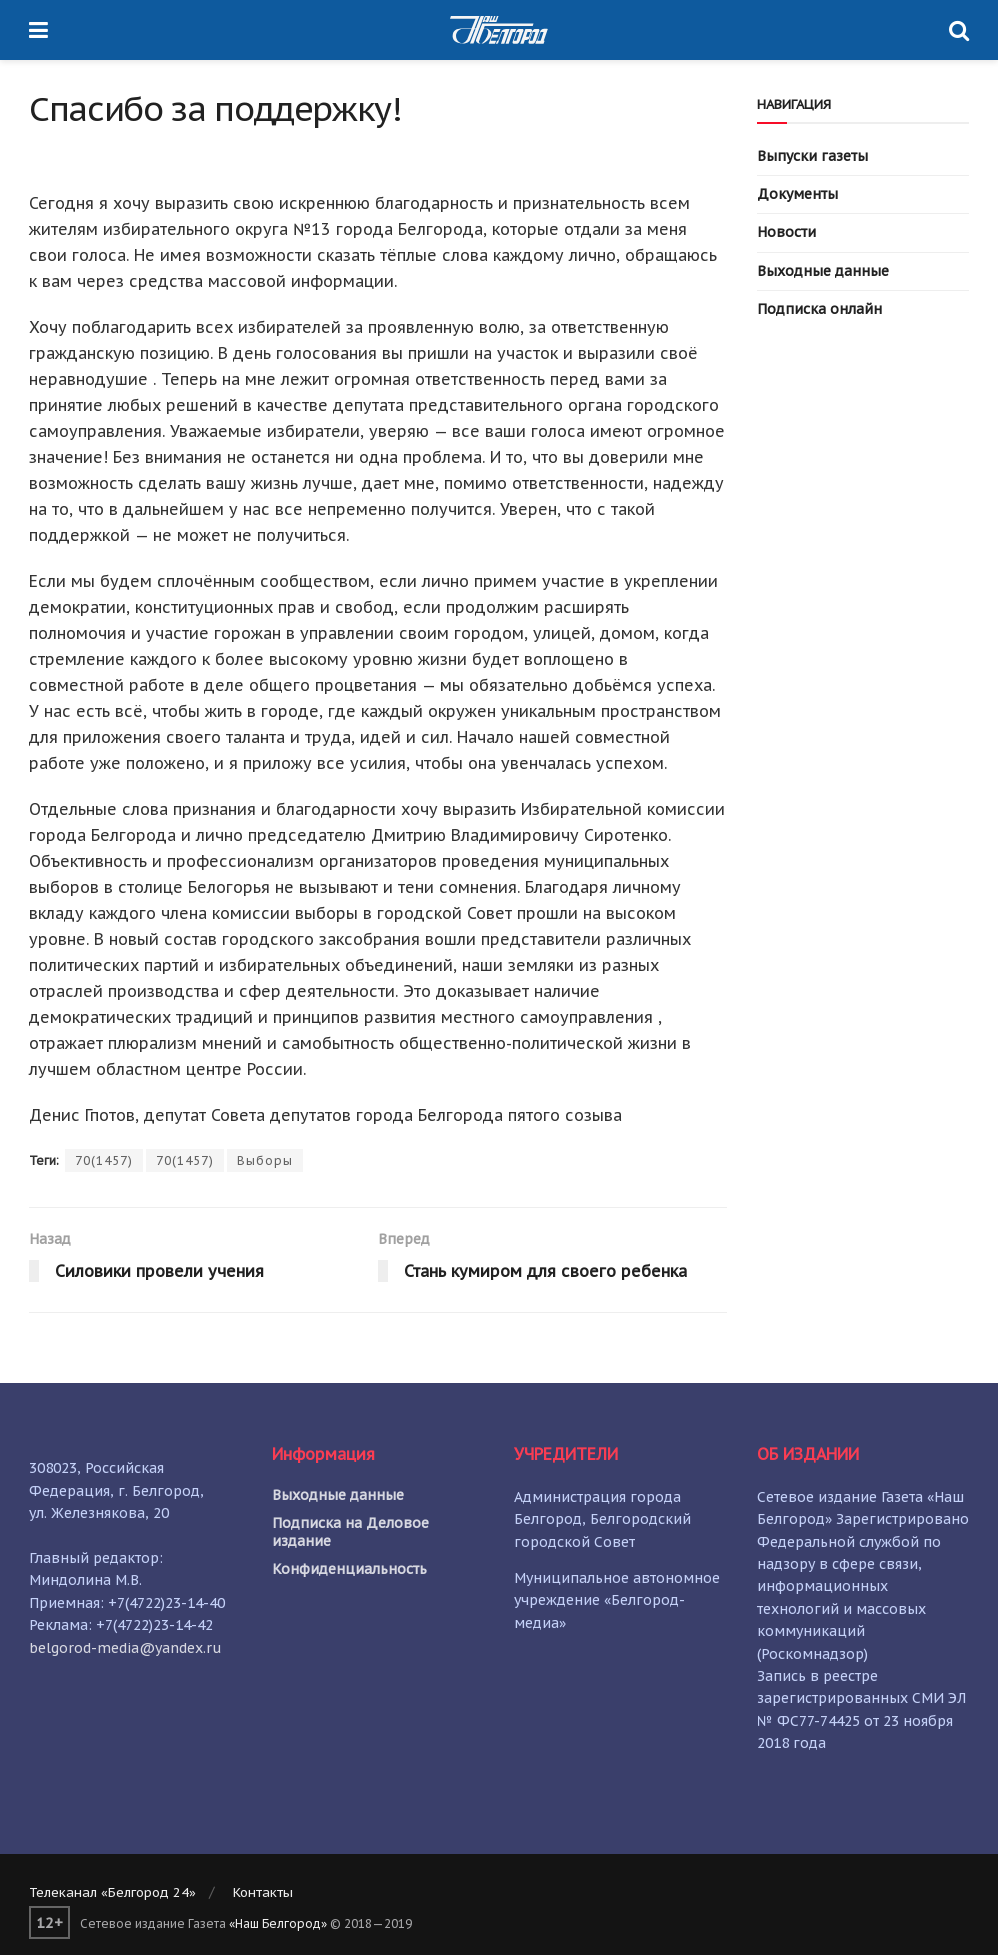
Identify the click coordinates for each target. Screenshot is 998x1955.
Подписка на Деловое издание (350, 1532)
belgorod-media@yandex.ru (125, 1648)
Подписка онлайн (819, 309)
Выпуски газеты (812, 156)
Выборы (265, 1160)
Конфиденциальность (349, 1569)
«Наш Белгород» (278, 1923)
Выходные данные (823, 271)
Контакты (263, 1892)
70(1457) (104, 1160)
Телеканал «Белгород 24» (112, 1892)
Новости (786, 232)
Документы (797, 194)
